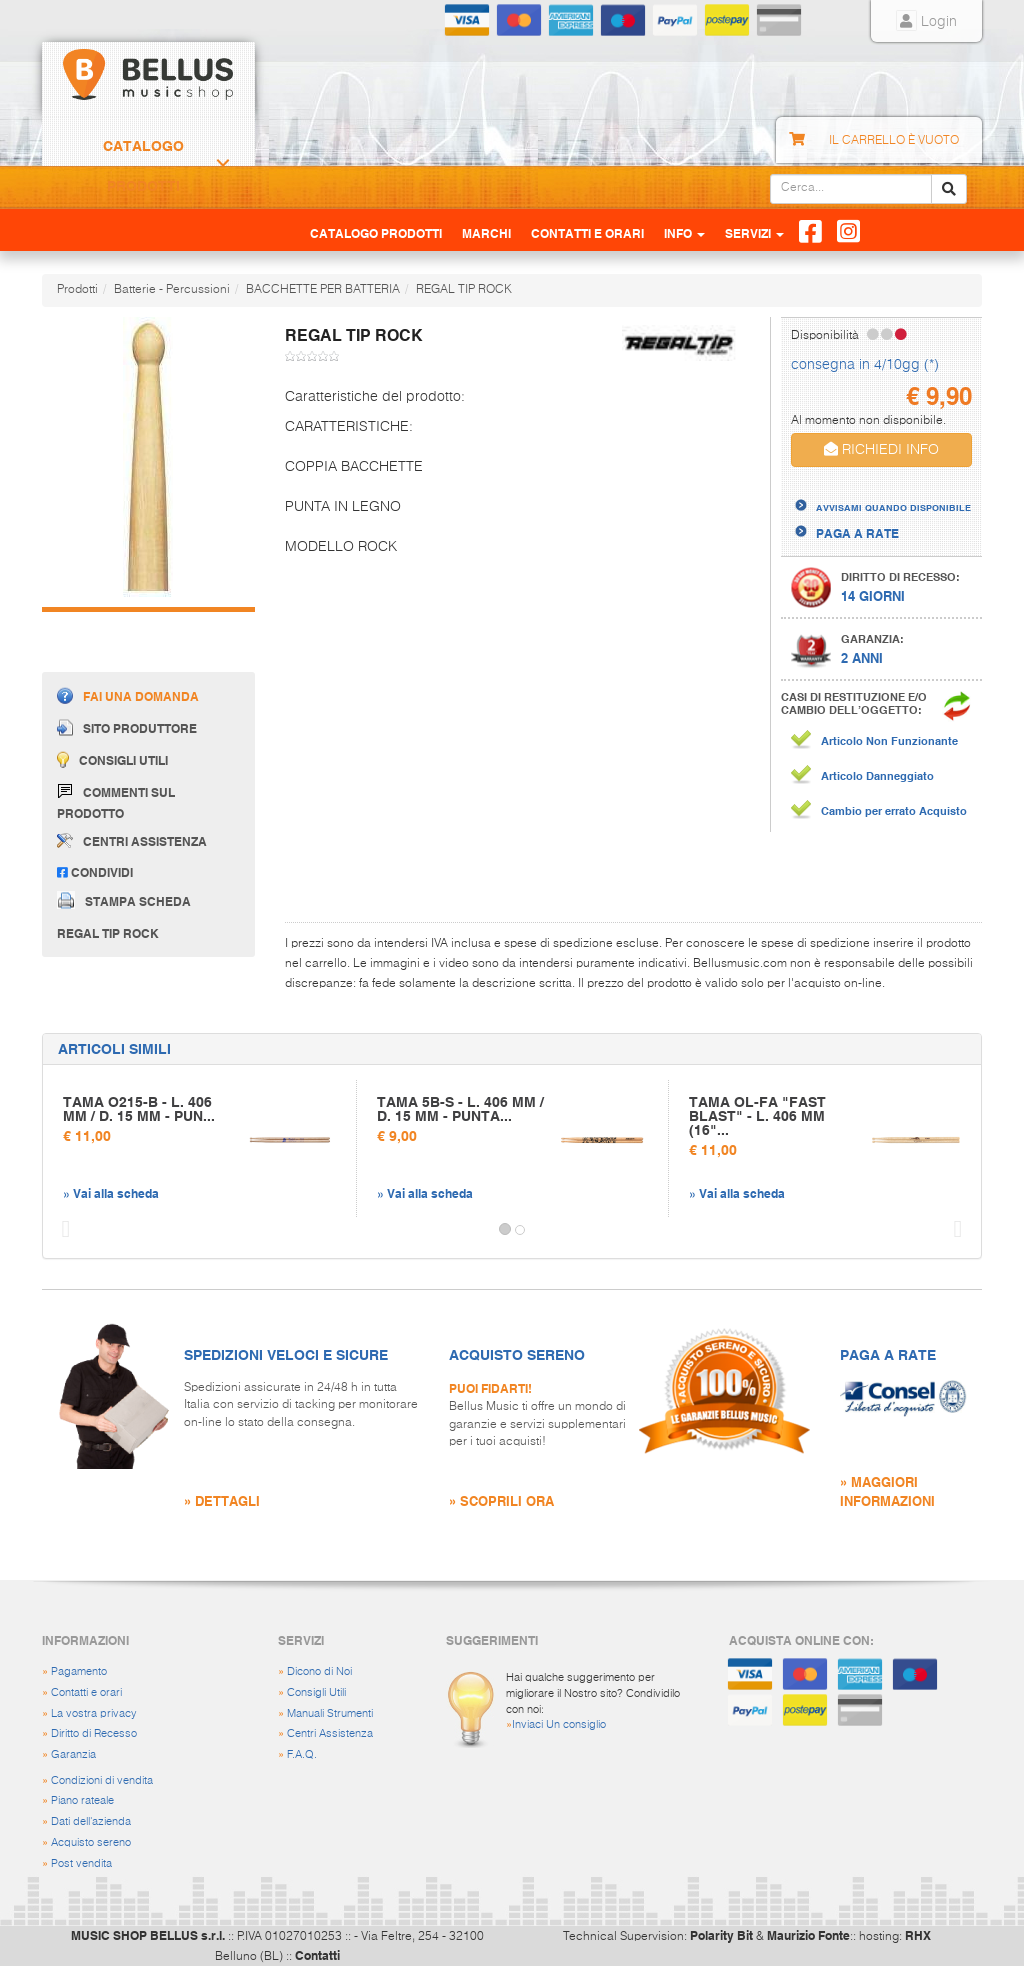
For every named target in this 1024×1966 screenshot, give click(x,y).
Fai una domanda (128, 695)
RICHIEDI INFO (881, 449)
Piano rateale (82, 1800)
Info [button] (684, 233)
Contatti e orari (86, 1692)
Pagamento (79, 1671)
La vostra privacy (94, 1713)
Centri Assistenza (330, 1733)
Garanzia (73, 1754)
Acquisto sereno (91, 1842)
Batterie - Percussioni (172, 290)
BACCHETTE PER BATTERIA (323, 290)
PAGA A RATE (857, 533)
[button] (61, 1230)
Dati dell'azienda (91, 1821)
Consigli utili (112, 759)
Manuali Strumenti (330, 1713)
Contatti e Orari (587, 233)
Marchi (486, 233)
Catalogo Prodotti (143, 166)
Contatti (317, 1955)
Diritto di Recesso (94, 1733)
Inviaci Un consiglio (559, 1724)
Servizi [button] (754, 233)
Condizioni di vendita (102, 1780)
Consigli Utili (316, 1692)
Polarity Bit (721, 1935)
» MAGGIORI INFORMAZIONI (887, 1491)
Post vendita (81, 1863)
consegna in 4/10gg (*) (865, 365)
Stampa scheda (124, 900)
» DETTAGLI (222, 1500)
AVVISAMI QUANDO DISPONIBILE (893, 507)
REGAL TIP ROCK (464, 290)
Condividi (95, 872)
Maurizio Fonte (808, 1935)
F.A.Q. (302, 1754)
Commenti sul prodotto (116, 802)
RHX (918, 1935)
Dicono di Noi (319, 1671)
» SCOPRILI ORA (501, 1500)
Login (926, 22)
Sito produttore (127, 727)
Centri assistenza (132, 841)
